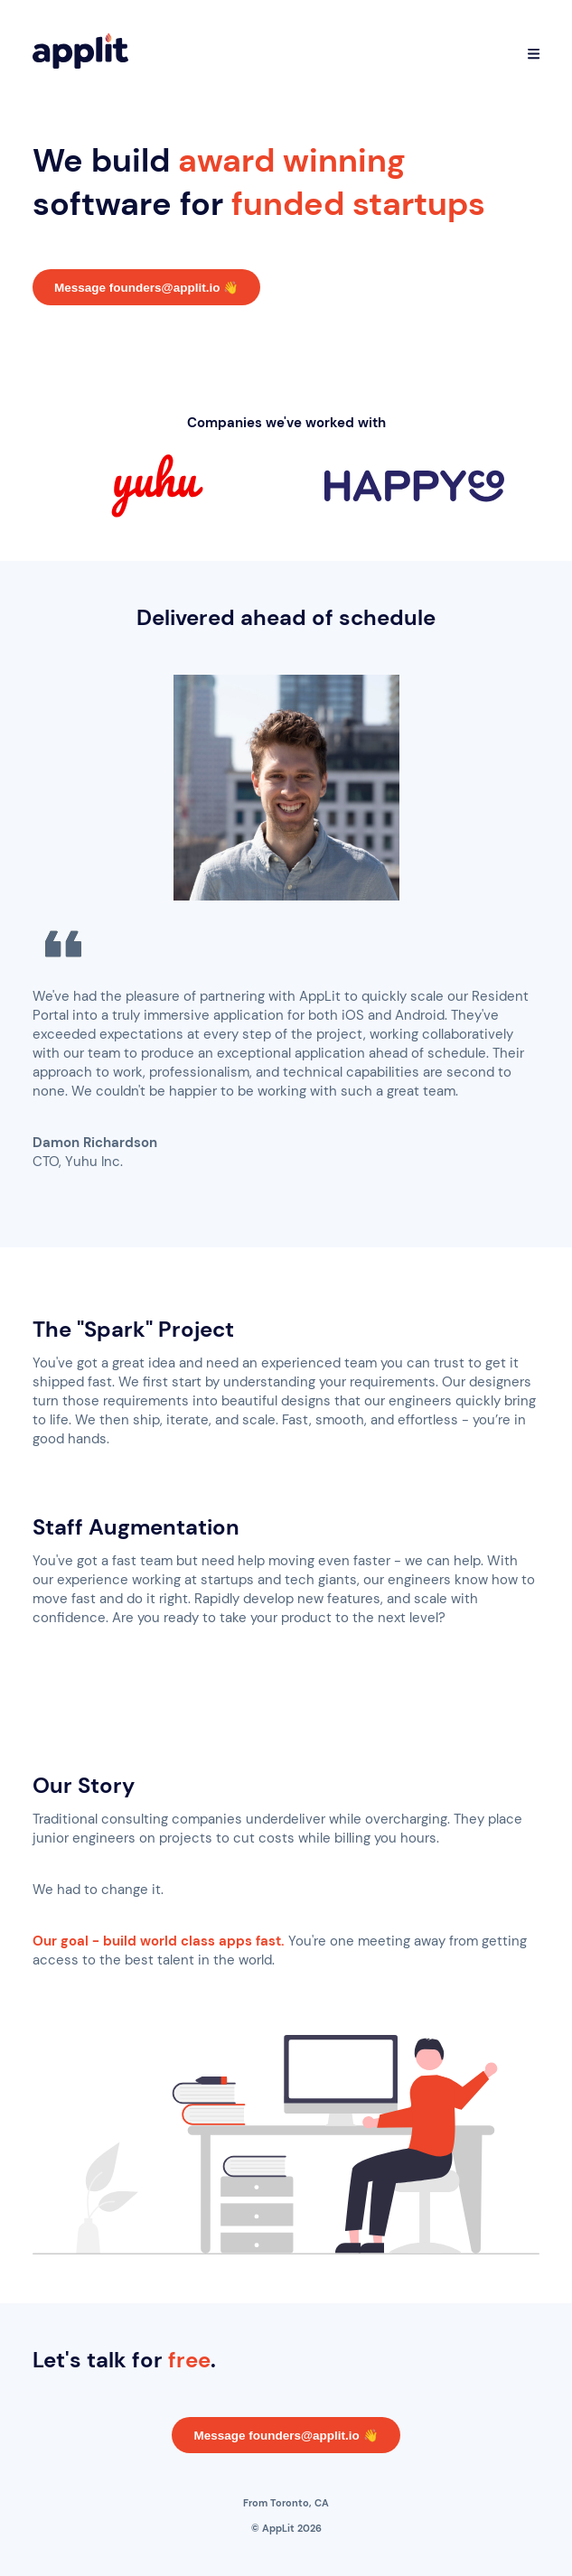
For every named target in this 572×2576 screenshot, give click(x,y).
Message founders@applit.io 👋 (146, 287)
